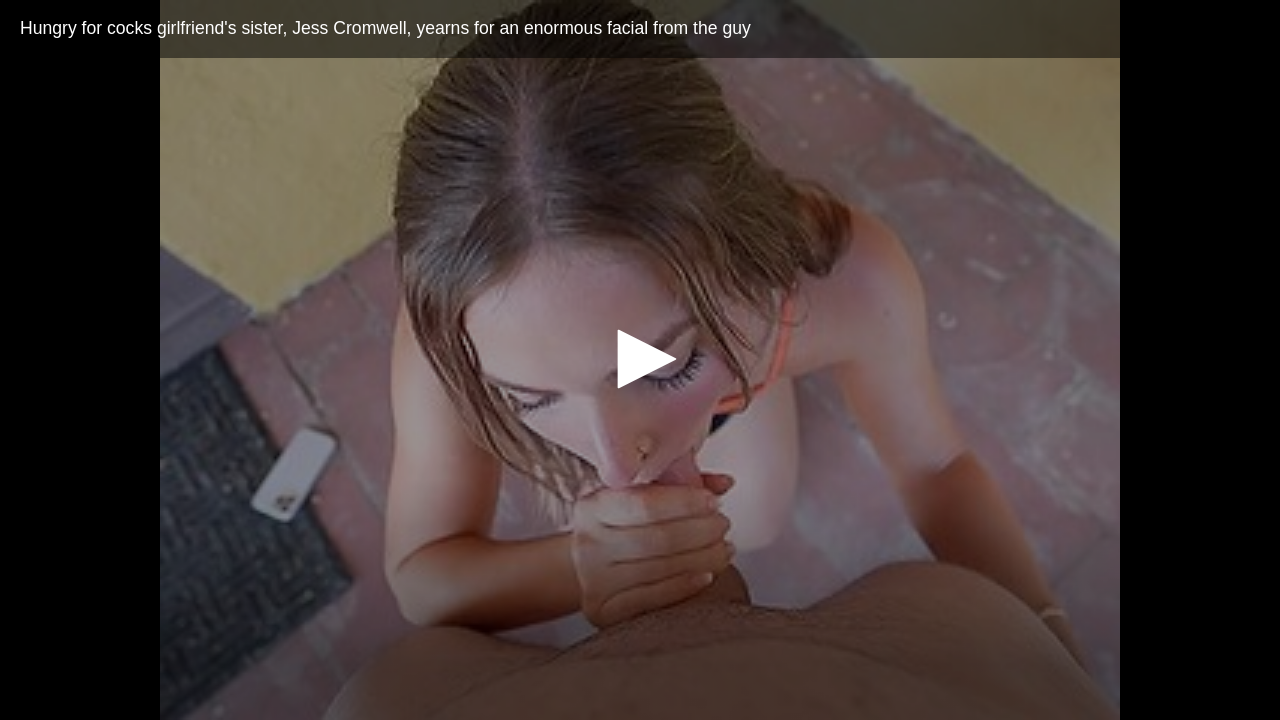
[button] (640, 359)
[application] (640, 360)
